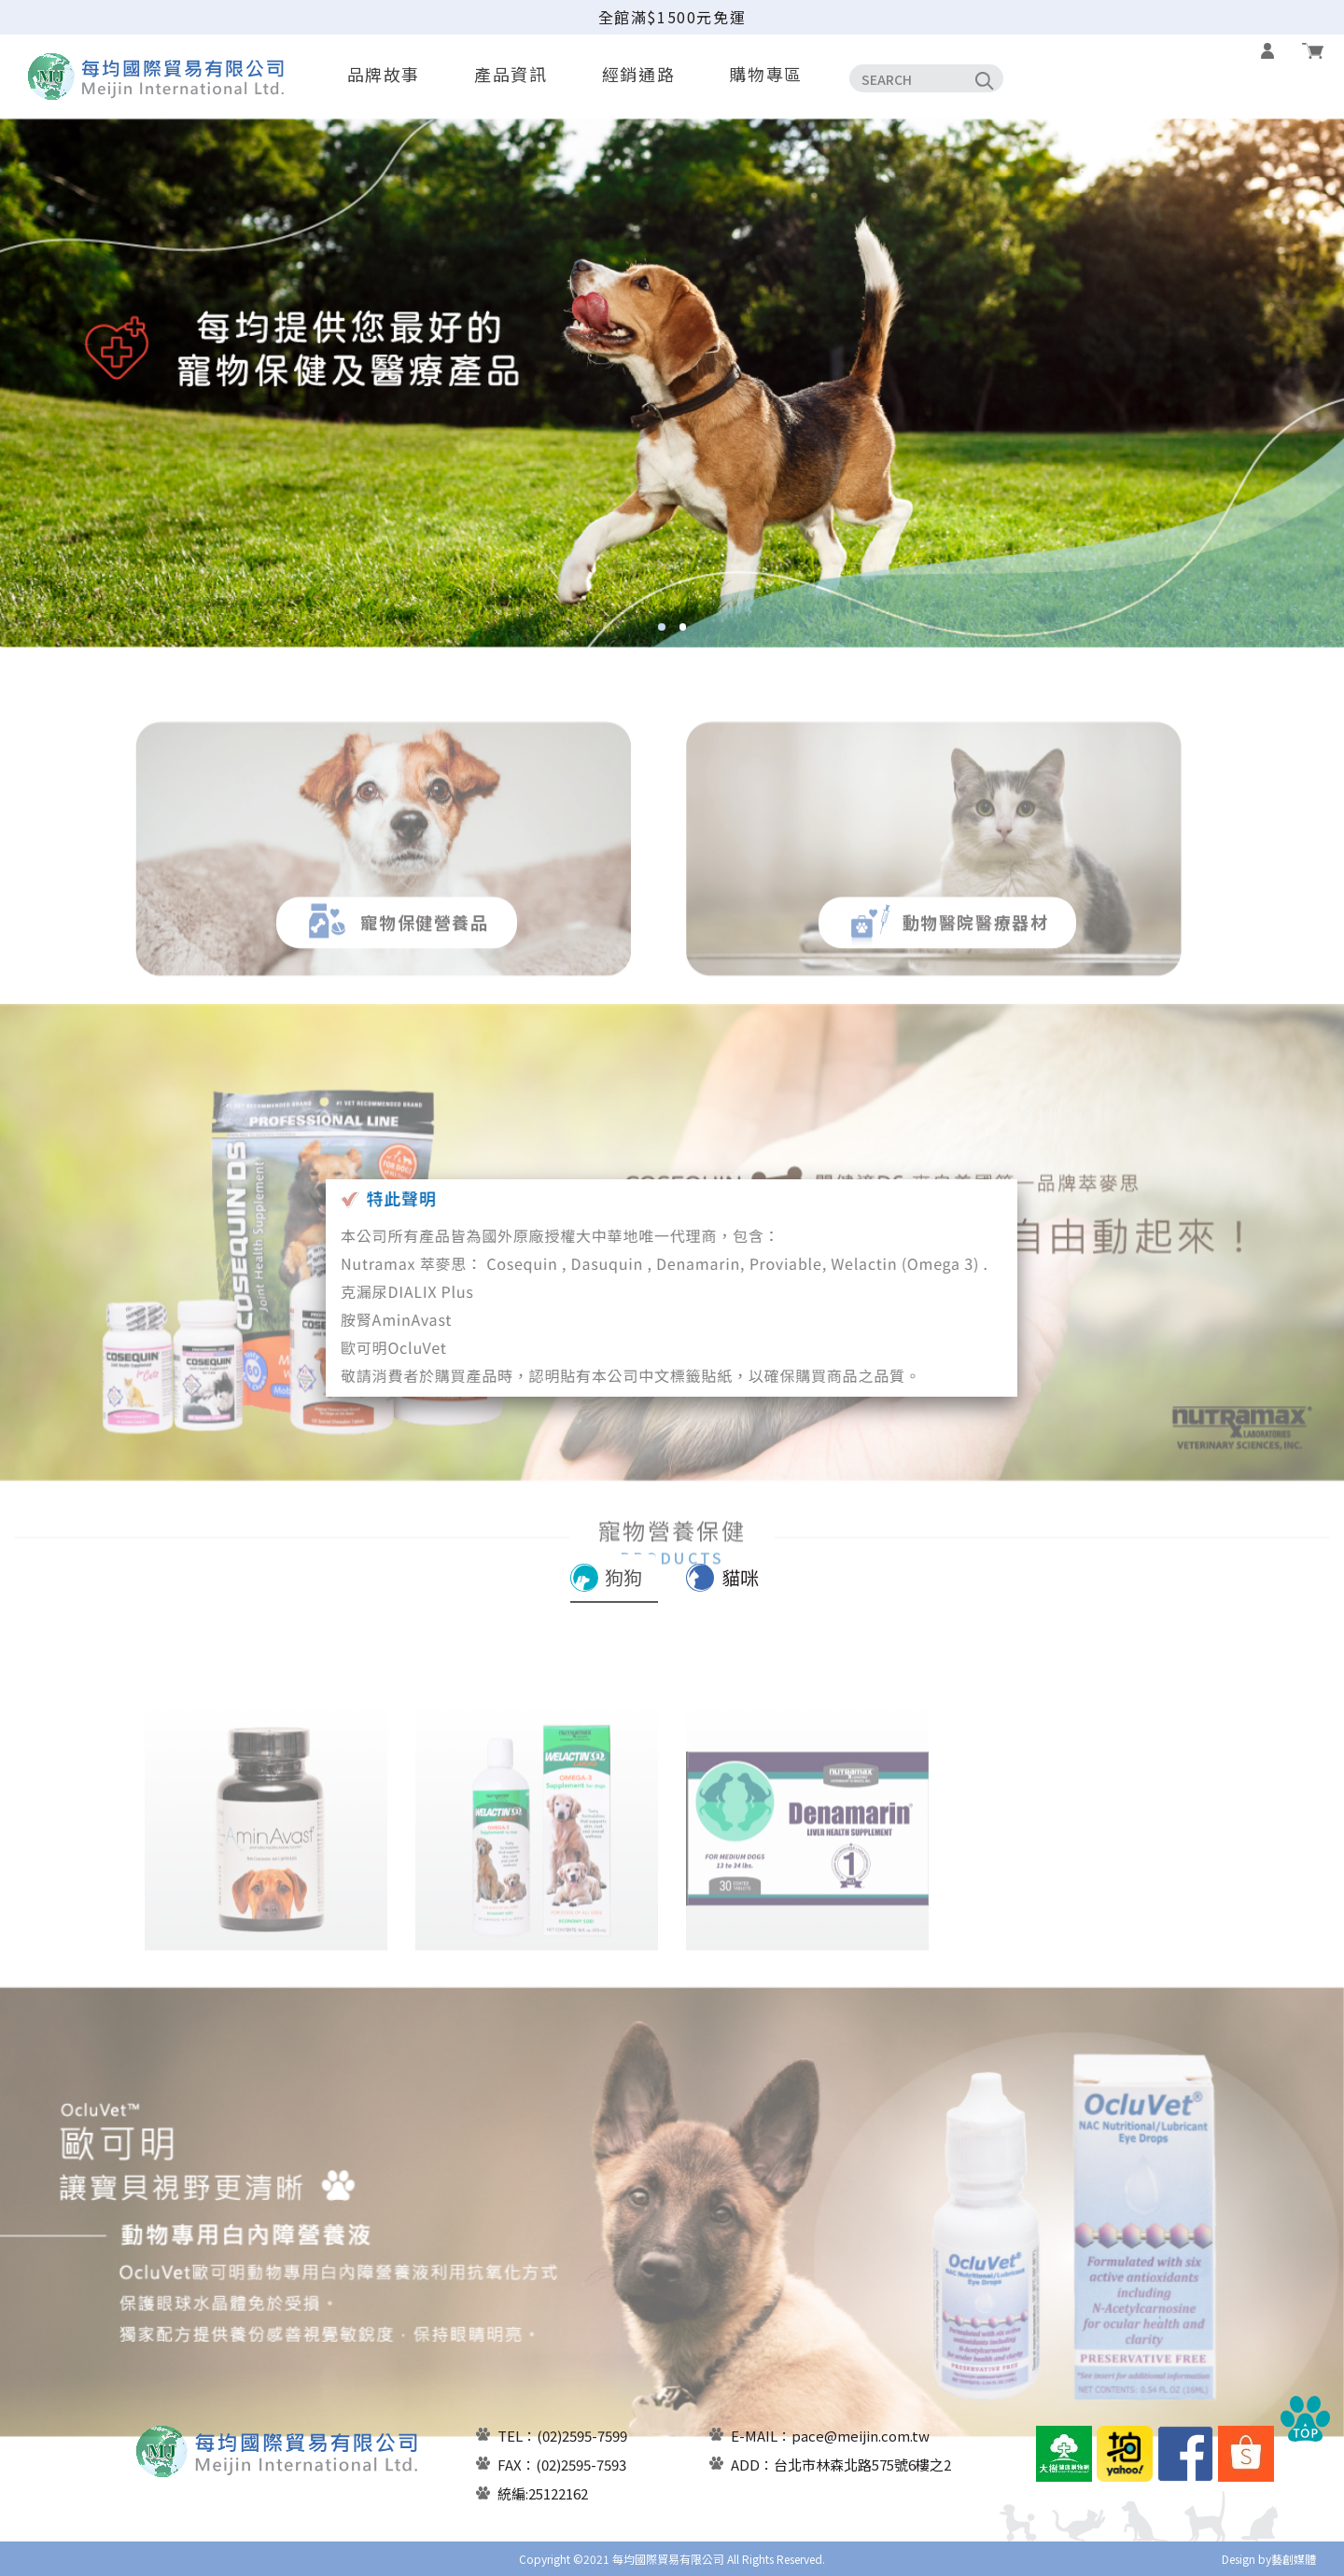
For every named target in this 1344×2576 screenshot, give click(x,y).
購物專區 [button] (765, 73)
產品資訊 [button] (510, 73)
